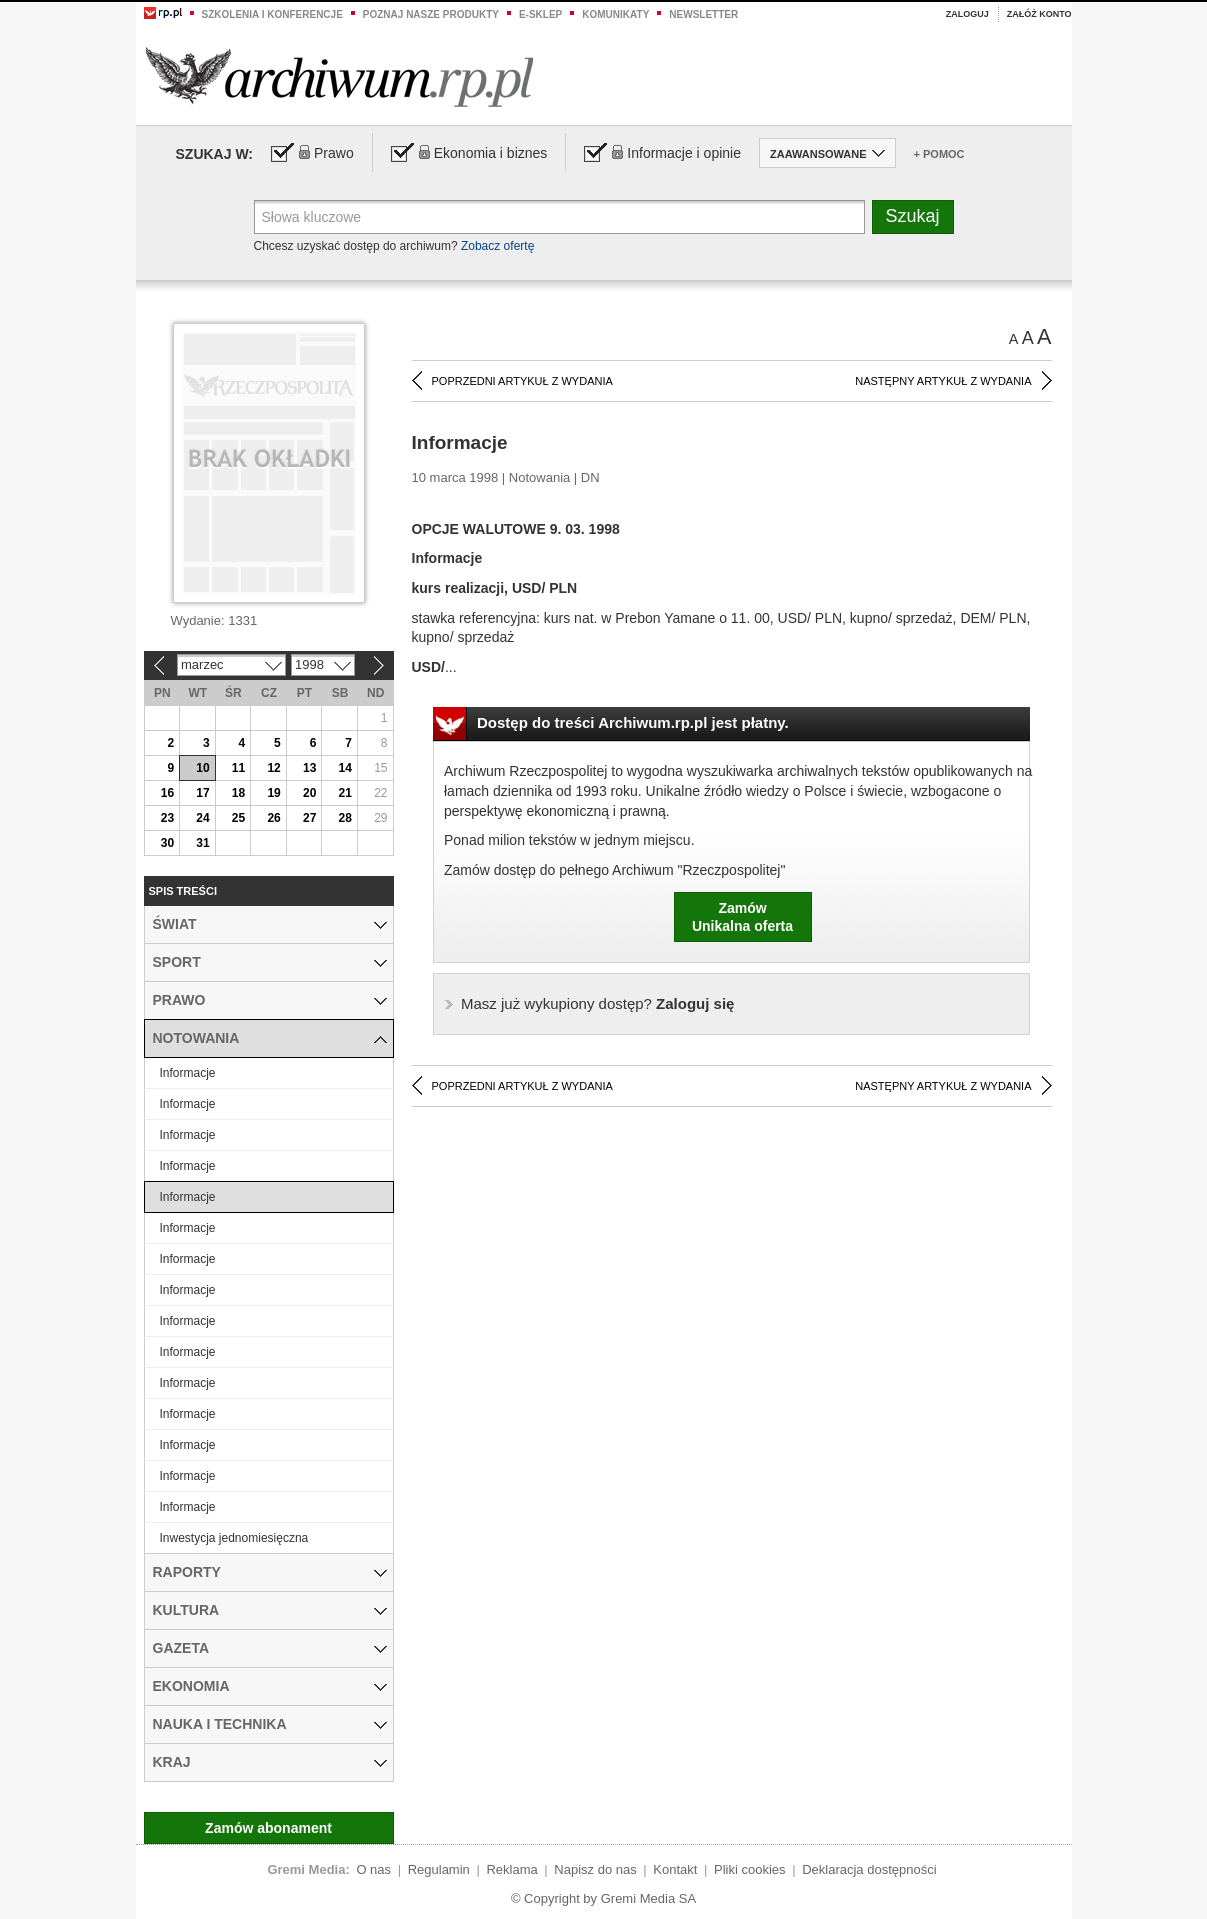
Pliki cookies (750, 1869)
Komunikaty (615, 14)
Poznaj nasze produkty (431, 14)
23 (167, 818)
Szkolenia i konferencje (272, 14)
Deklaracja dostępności (869, 1869)
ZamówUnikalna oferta (742, 917)
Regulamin (439, 1869)
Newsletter (703, 14)
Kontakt (675, 1869)
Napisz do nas (595, 1869)
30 (167, 843)
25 (238, 818)
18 (238, 793)
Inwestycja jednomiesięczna (234, 1538)
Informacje (188, 1073)
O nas (373, 1869)
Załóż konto (1039, 14)
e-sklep (540, 14)
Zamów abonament (268, 1828)
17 (202, 793)
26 (273, 818)
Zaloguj (967, 14)
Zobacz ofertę (497, 246)
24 (202, 818)
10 (202, 768)
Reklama (511, 1869)
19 (273, 793)
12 (273, 768)
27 (309, 818)
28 (345, 818)
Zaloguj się (597, 1003)
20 (309, 793)
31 (202, 843)
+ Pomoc (939, 154)
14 (345, 768)
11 (238, 768)
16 (167, 793)
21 (345, 793)
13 (309, 768)
